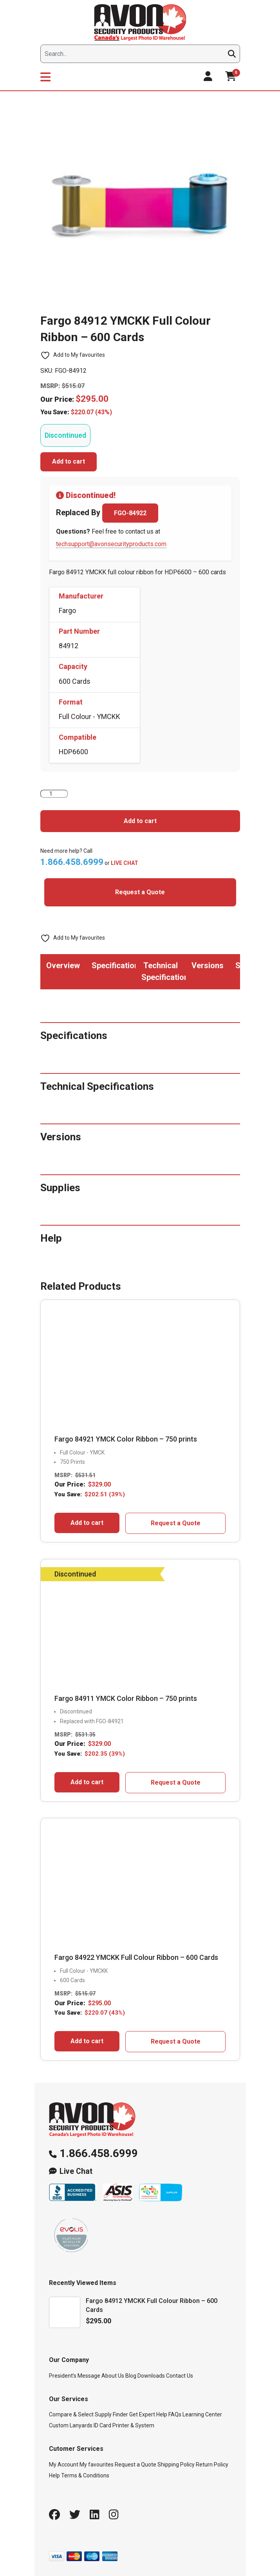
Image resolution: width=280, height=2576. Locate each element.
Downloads (151, 2376)
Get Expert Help (148, 2414)
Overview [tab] (63, 965)
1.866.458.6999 (99, 2153)
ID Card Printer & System (124, 2425)
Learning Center (202, 2414)
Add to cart (68, 461)
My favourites (96, 2464)
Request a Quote (140, 892)
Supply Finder (111, 2414)
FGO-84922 (130, 513)
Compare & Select (71, 2414)
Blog (130, 2376)
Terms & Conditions (85, 2475)
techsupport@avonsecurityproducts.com (111, 544)
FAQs (174, 2414)
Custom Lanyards (70, 2425)
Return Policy (212, 2464)
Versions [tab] (207, 965)
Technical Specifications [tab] (163, 971)
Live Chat (76, 2171)
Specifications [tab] (114, 965)
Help (54, 2475)
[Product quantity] (54, 794)
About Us (112, 2376)
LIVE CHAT (124, 863)
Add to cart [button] (86, 1522)
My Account (63, 2464)
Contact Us (179, 2376)
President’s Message (74, 2376)
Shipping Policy (176, 2464)
